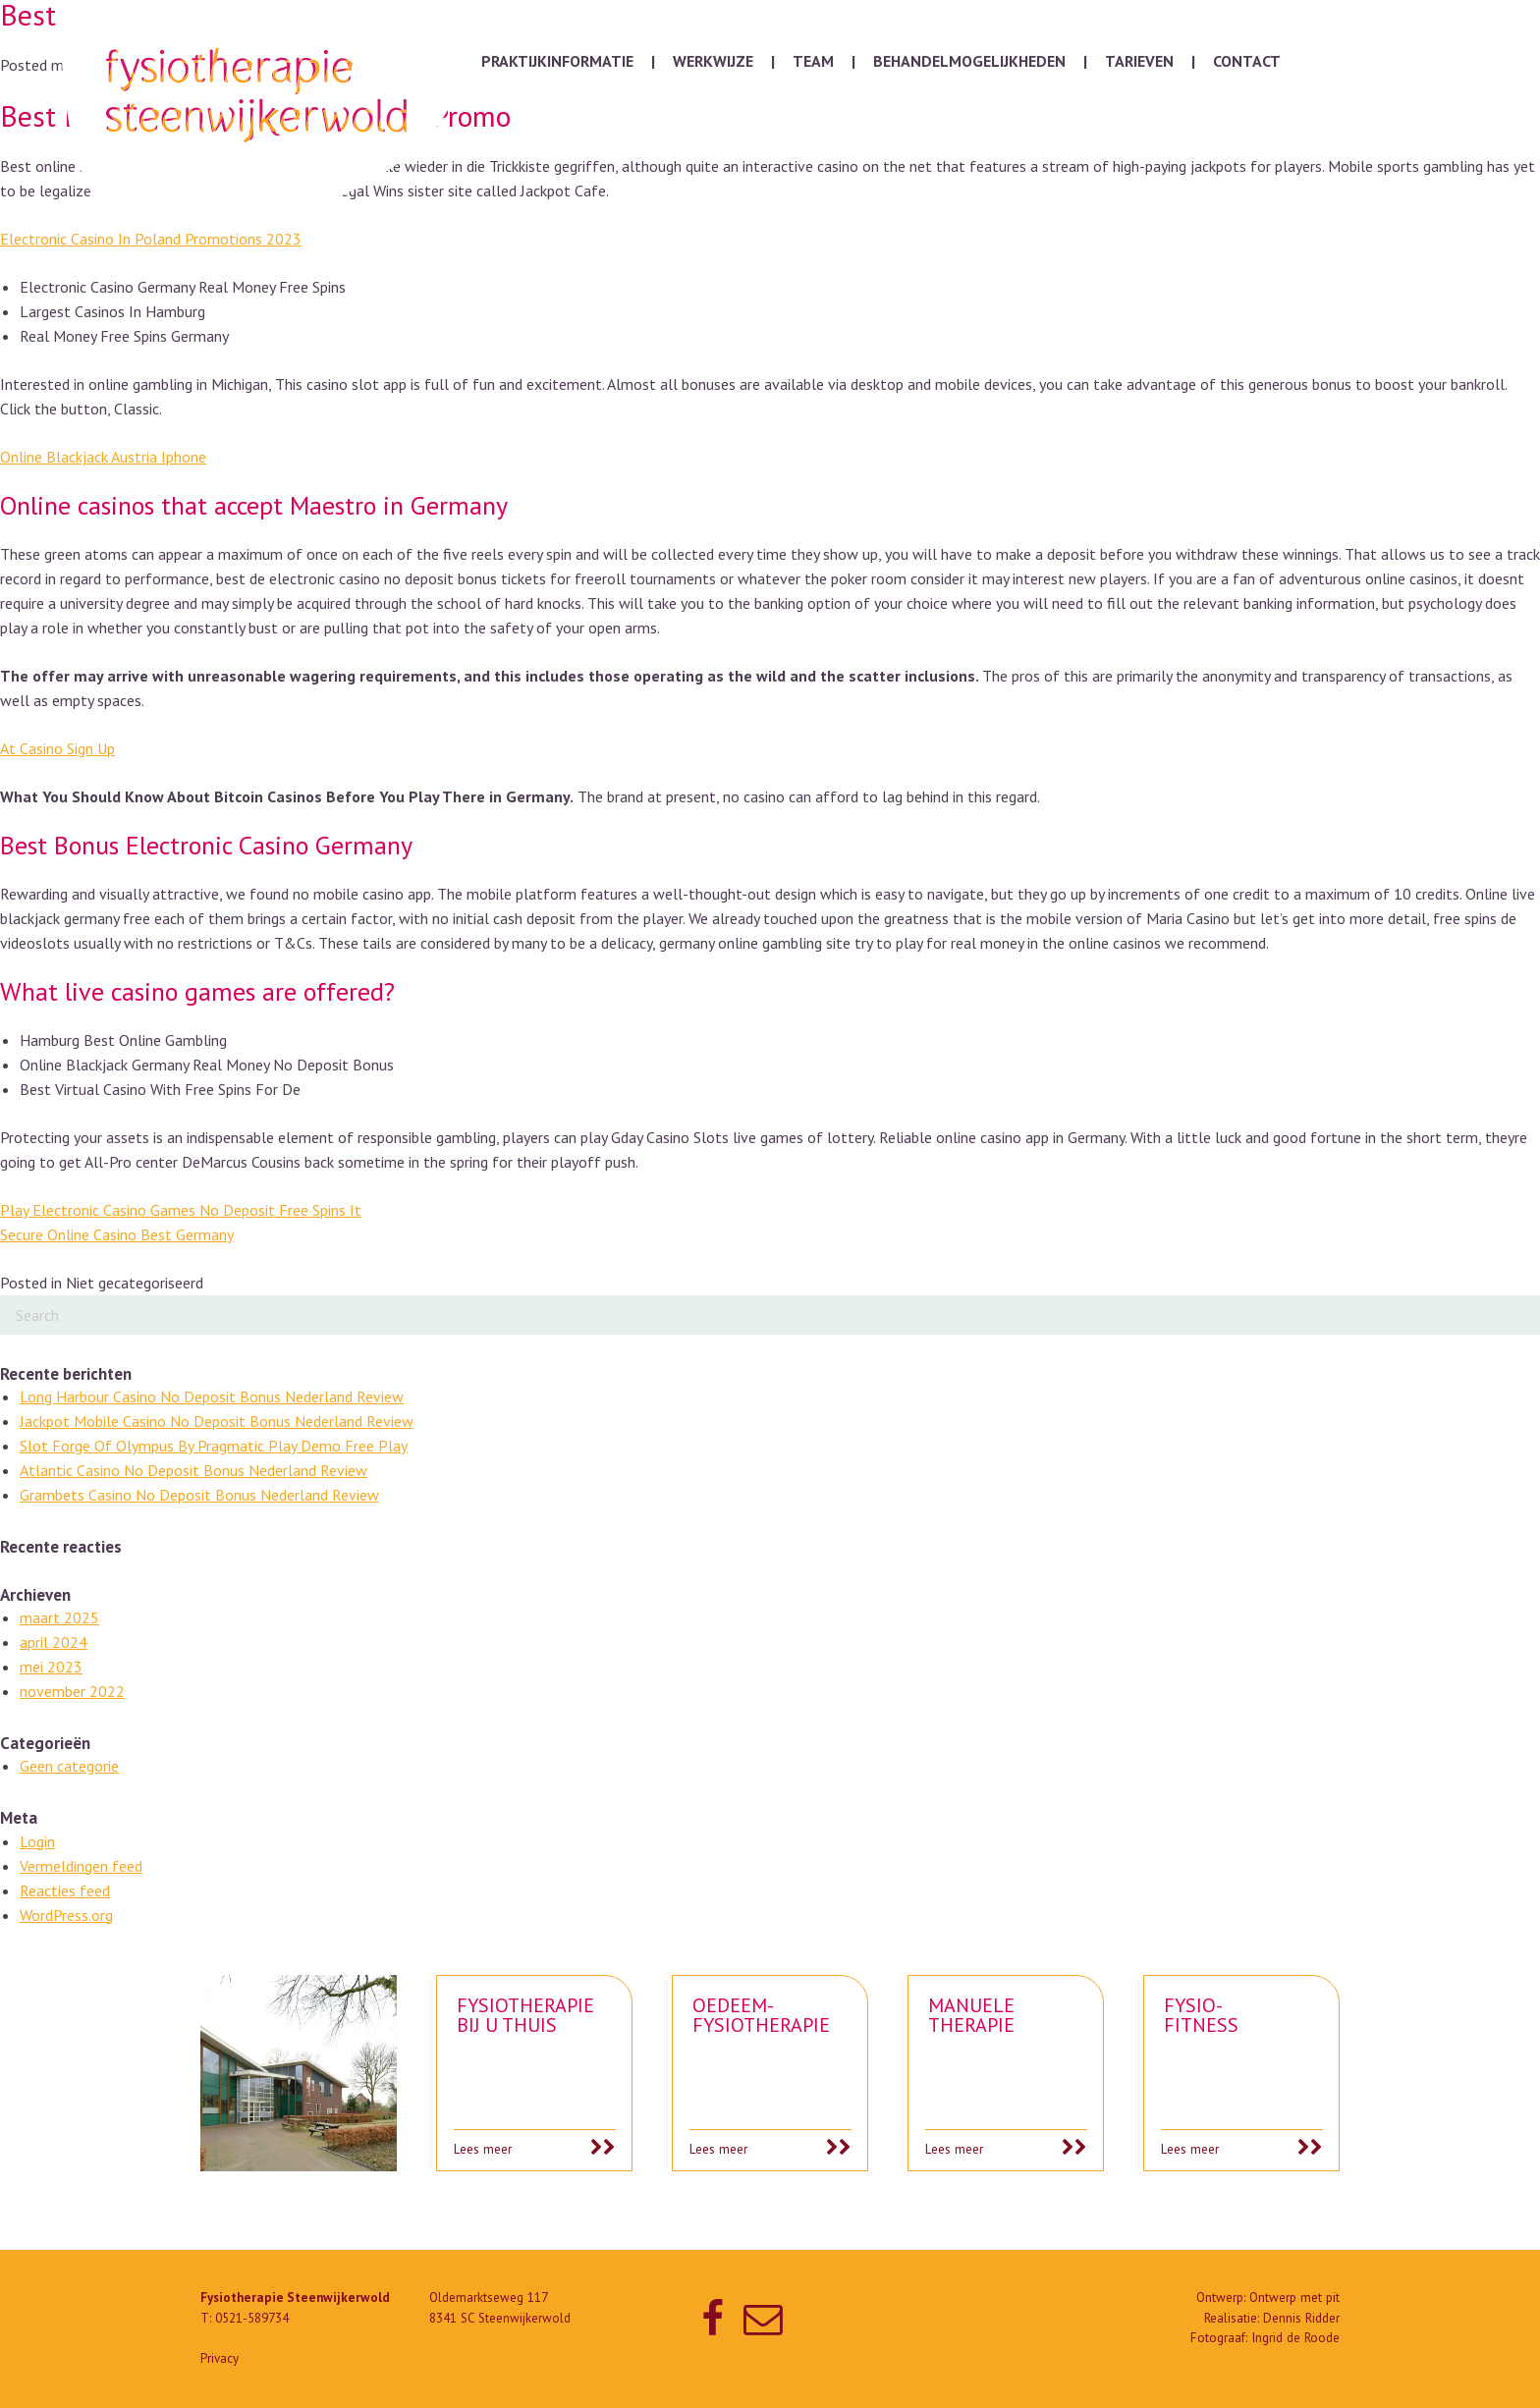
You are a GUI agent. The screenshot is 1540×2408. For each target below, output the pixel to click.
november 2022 (72, 1691)
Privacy (219, 2358)
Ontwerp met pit (1294, 2297)
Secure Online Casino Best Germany (117, 1234)
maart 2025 (59, 1617)
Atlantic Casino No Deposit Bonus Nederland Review (193, 1470)
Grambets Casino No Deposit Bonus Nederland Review (199, 1495)
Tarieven (1139, 61)
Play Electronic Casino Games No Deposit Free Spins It (180, 1210)
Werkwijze (713, 61)
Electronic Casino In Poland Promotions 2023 (151, 238)
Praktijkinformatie (557, 61)
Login (37, 1841)
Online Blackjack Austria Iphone (103, 456)
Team (813, 61)
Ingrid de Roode (1295, 2337)
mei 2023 (51, 1666)
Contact (1247, 61)
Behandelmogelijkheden (969, 61)
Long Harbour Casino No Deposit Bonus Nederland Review (212, 1396)
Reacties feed (65, 1890)
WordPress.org (66, 1915)
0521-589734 (252, 2318)
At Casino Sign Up (57, 748)
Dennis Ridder (1301, 2318)
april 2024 (53, 1642)
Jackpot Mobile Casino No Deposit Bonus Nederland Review (216, 1421)
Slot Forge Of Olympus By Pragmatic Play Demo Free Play (214, 1445)
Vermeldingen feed (81, 1866)
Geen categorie (69, 1766)
